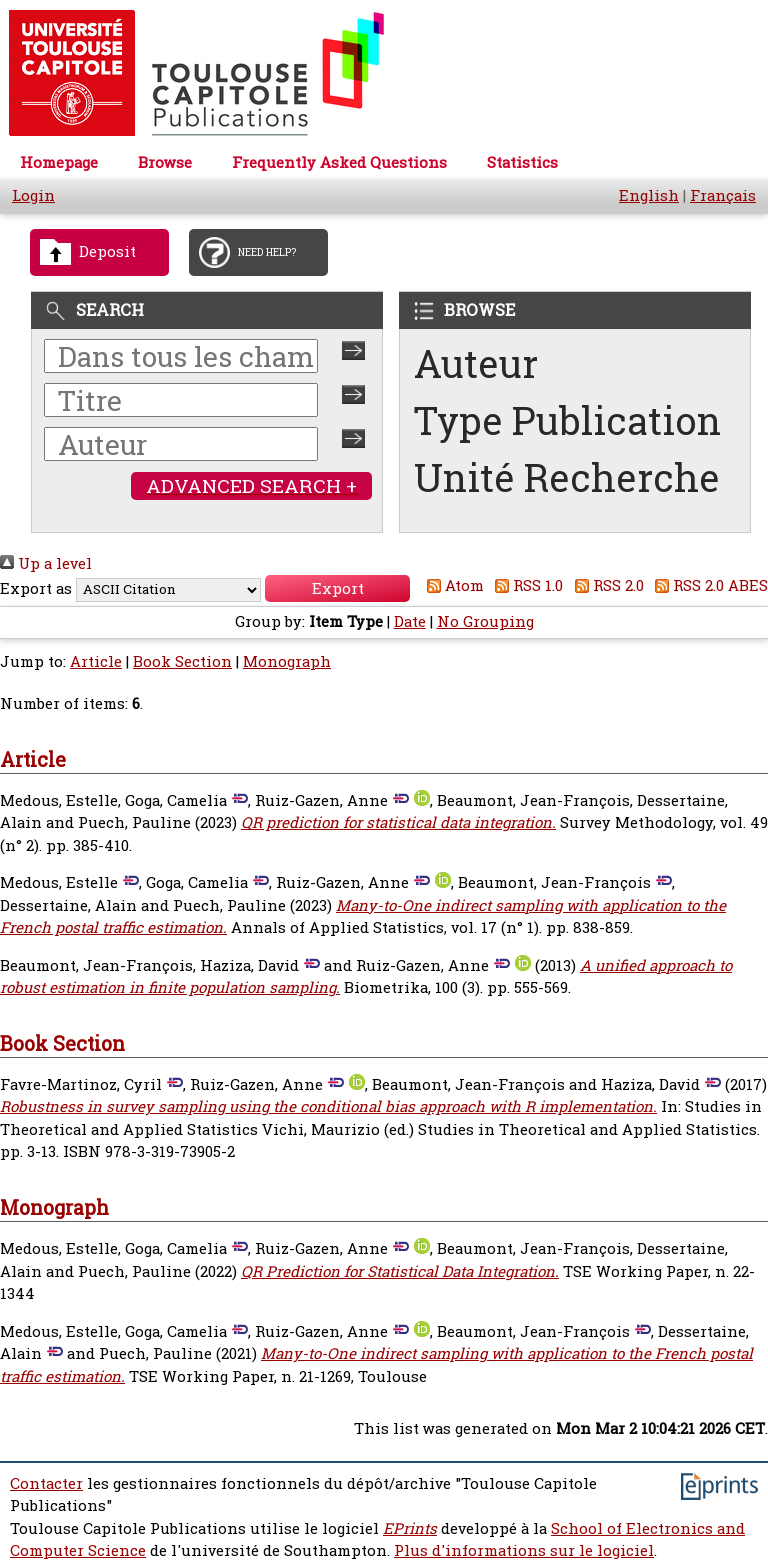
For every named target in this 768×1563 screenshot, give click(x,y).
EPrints (410, 1528)
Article (96, 661)
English (649, 195)
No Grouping (485, 621)
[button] (337, 588)
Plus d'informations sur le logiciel (524, 1550)
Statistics (522, 162)
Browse (165, 162)
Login (33, 195)
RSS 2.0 (605, 585)
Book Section (182, 661)
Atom (451, 585)
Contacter (46, 1483)
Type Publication (567, 420)
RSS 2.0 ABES (708, 585)
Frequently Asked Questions (339, 162)
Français (723, 195)
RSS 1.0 (526, 585)
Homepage (59, 162)
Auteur (476, 363)
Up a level (46, 563)
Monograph (287, 661)
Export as (36, 588)
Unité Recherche (567, 477)
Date (410, 621)
